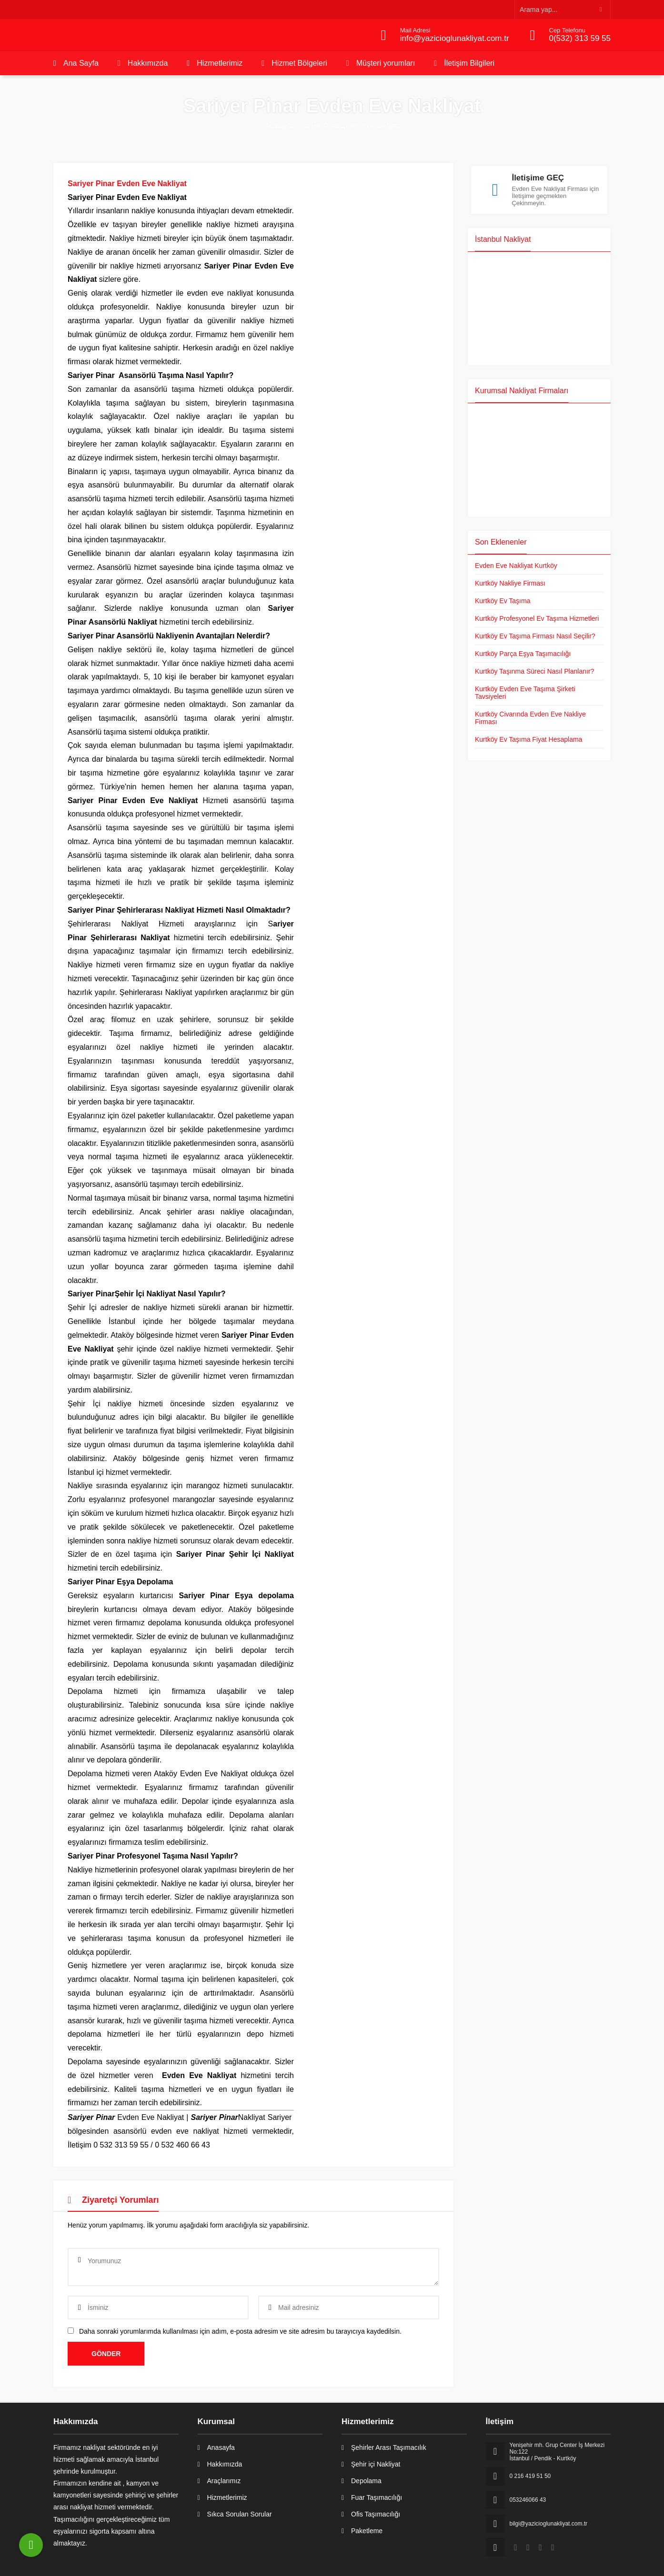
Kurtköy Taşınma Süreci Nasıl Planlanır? (534, 668)
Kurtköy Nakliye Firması (510, 580)
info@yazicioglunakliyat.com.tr (454, 38)
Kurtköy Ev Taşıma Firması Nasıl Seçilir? (535, 633)
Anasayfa (279, 125)
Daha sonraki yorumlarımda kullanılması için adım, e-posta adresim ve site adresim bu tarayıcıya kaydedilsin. (240, 2331)
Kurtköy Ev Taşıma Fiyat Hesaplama (528, 736)
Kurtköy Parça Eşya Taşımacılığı (523, 650)
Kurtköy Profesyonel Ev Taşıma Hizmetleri (537, 615)
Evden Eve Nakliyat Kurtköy (516, 562)
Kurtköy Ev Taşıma (502, 597)
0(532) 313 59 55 (580, 38)
